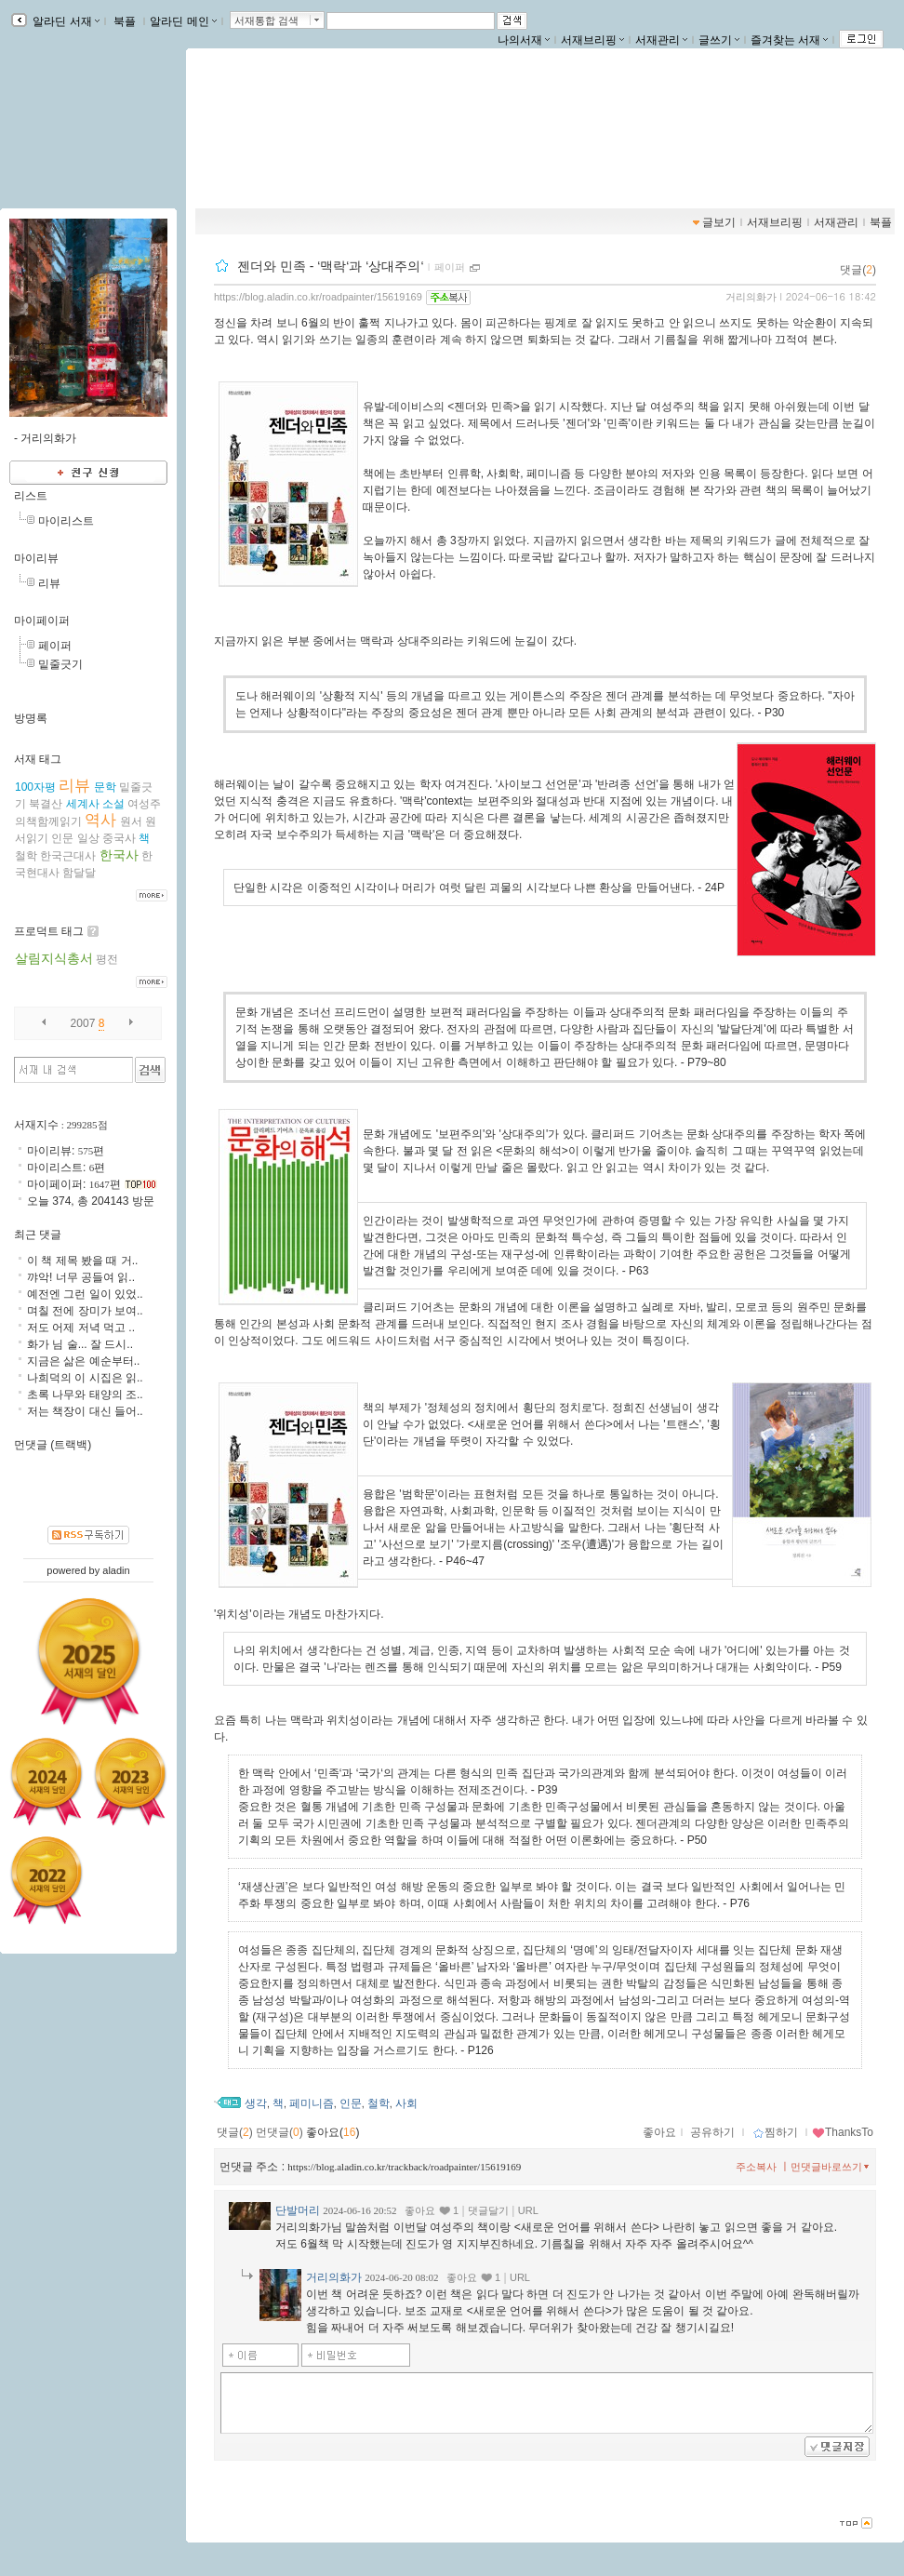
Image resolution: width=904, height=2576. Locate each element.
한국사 (119, 855)
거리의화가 (751, 296)
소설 (113, 803)
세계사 (83, 803)
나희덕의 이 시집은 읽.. (85, 1377)
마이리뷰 (36, 558)
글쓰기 (718, 40)
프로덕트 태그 (49, 931)
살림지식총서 (54, 958)
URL (528, 2210)
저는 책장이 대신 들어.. (85, 1411)
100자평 (35, 787)
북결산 (45, 803)
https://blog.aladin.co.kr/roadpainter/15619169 (318, 296)
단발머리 (297, 2210)
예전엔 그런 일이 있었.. (85, 1294)
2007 (83, 1023)
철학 (378, 2103)
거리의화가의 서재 (281, 122)
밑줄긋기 (60, 664)
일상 (88, 838)
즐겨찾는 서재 (789, 40)
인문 (350, 2103)
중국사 (119, 838)
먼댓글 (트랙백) (52, 1444)
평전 (107, 959)
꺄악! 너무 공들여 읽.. (81, 1277)
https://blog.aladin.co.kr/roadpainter (306, 142)
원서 (131, 821)
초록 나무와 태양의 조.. (85, 1394)
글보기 (719, 222)
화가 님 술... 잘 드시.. (80, 1344)
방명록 (30, 718)
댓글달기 (488, 2210)
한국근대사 (68, 855)
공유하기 (712, 2132)
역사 (100, 820)
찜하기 (775, 2132)
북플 (125, 21)
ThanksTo (842, 2132)
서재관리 (661, 40)
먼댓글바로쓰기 (831, 2166)
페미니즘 (311, 2103)
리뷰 (49, 583)
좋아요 (659, 2132)
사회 (406, 2103)
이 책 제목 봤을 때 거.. (82, 1260)
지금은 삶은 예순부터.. (83, 1361)
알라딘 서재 (65, 21)
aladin (115, 1570)
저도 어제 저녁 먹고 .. (81, 1327)
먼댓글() (279, 2132)
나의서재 (524, 40)
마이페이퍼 (42, 620)
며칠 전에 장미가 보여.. (85, 1310)
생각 (256, 2103)
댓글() (858, 269)
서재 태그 (37, 759)
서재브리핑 (592, 40)
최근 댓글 (37, 1234)
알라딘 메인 (183, 21)
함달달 (79, 872)
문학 (105, 787)
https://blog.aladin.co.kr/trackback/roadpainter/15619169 (404, 2166)
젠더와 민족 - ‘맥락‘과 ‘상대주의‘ (330, 266)
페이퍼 (449, 267)
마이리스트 (66, 520)
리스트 (30, 495)
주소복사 (756, 2166)
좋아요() (332, 2132)
